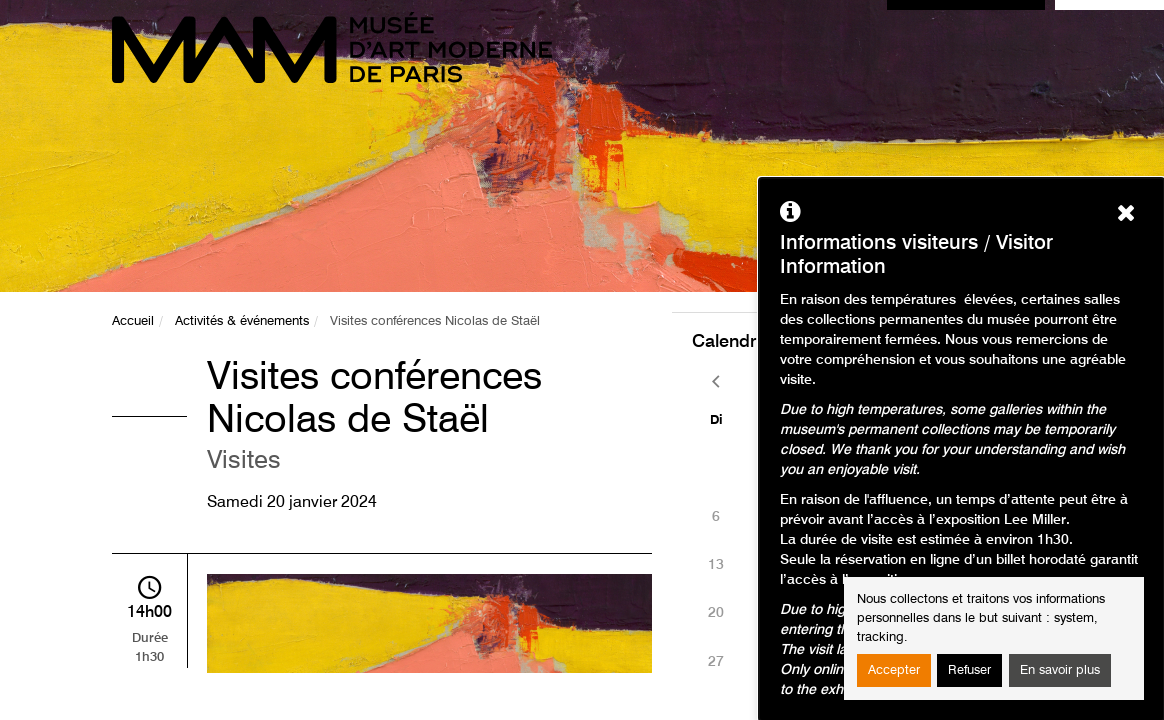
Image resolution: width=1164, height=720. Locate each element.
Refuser (969, 670)
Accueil (133, 321)
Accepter (894, 670)
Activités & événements (242, 321)
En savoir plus (1060, 670)
